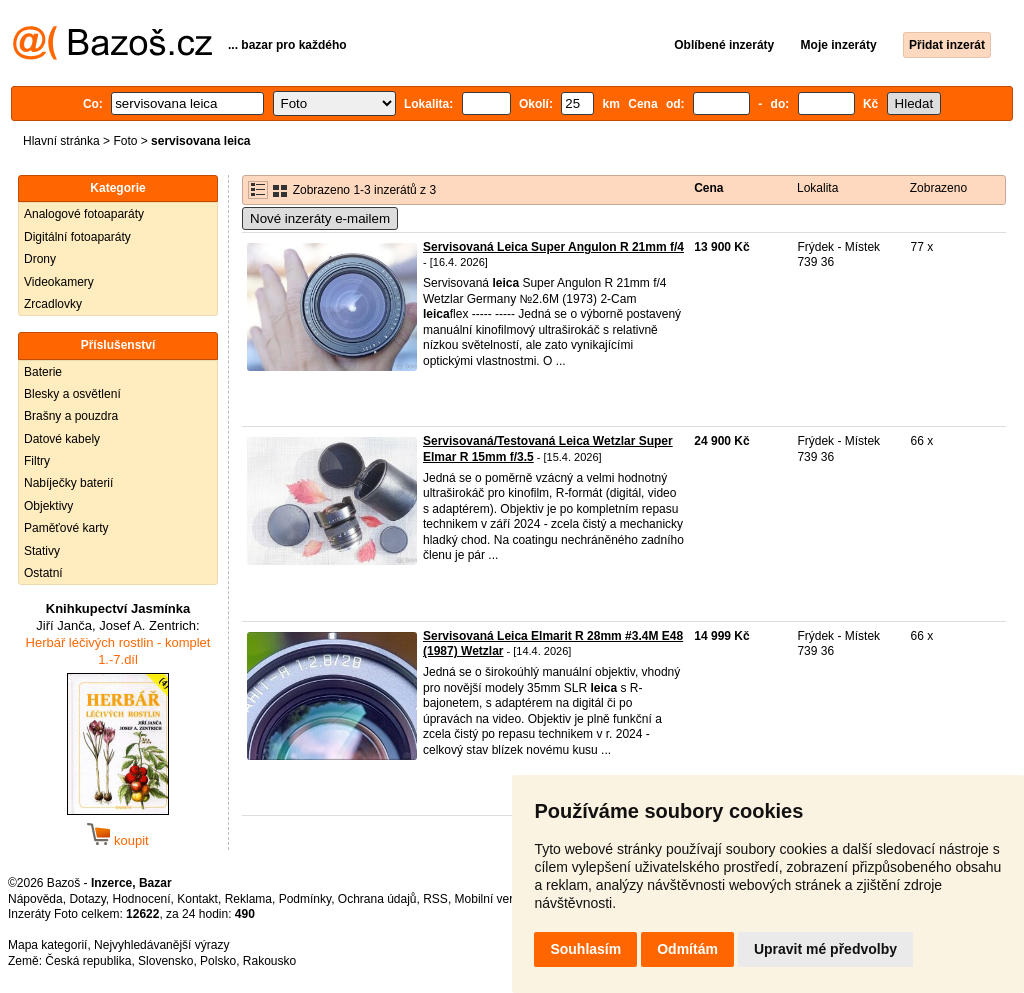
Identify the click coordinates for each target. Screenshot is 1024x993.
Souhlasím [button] (585, 949)
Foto (125, 141)
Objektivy (48, 506)
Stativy (42, 551)
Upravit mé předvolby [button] (825, 949)
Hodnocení (142, 899)
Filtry (37, 461)
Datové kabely (62, 439)
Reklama (248, 899)
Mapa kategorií (47, 945)
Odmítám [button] (687, 949)
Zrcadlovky (53, 304)
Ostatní (43, 573)
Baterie (43, 372)
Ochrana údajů (377, 899)
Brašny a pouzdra (71, 416)
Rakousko (269, 961)
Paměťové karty (66, 528)
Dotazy (87, 899)
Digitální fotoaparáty (77, 237)
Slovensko (165, 961)
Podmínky (305, 899)
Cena (708, 188)
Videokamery (59, 282)
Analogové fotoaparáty (84, 214)
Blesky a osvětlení (72, 394)
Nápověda (35, 899)
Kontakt (197, 899)
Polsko (218, 961)
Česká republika (88, 961)
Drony (40, 259)
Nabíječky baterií (68, 483)
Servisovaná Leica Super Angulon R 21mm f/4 (553, 247)
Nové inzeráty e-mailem (320, 218)
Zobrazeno (938, 188)
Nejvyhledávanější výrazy (161, 945)
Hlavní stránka (61, 141)
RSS (435, 899)
